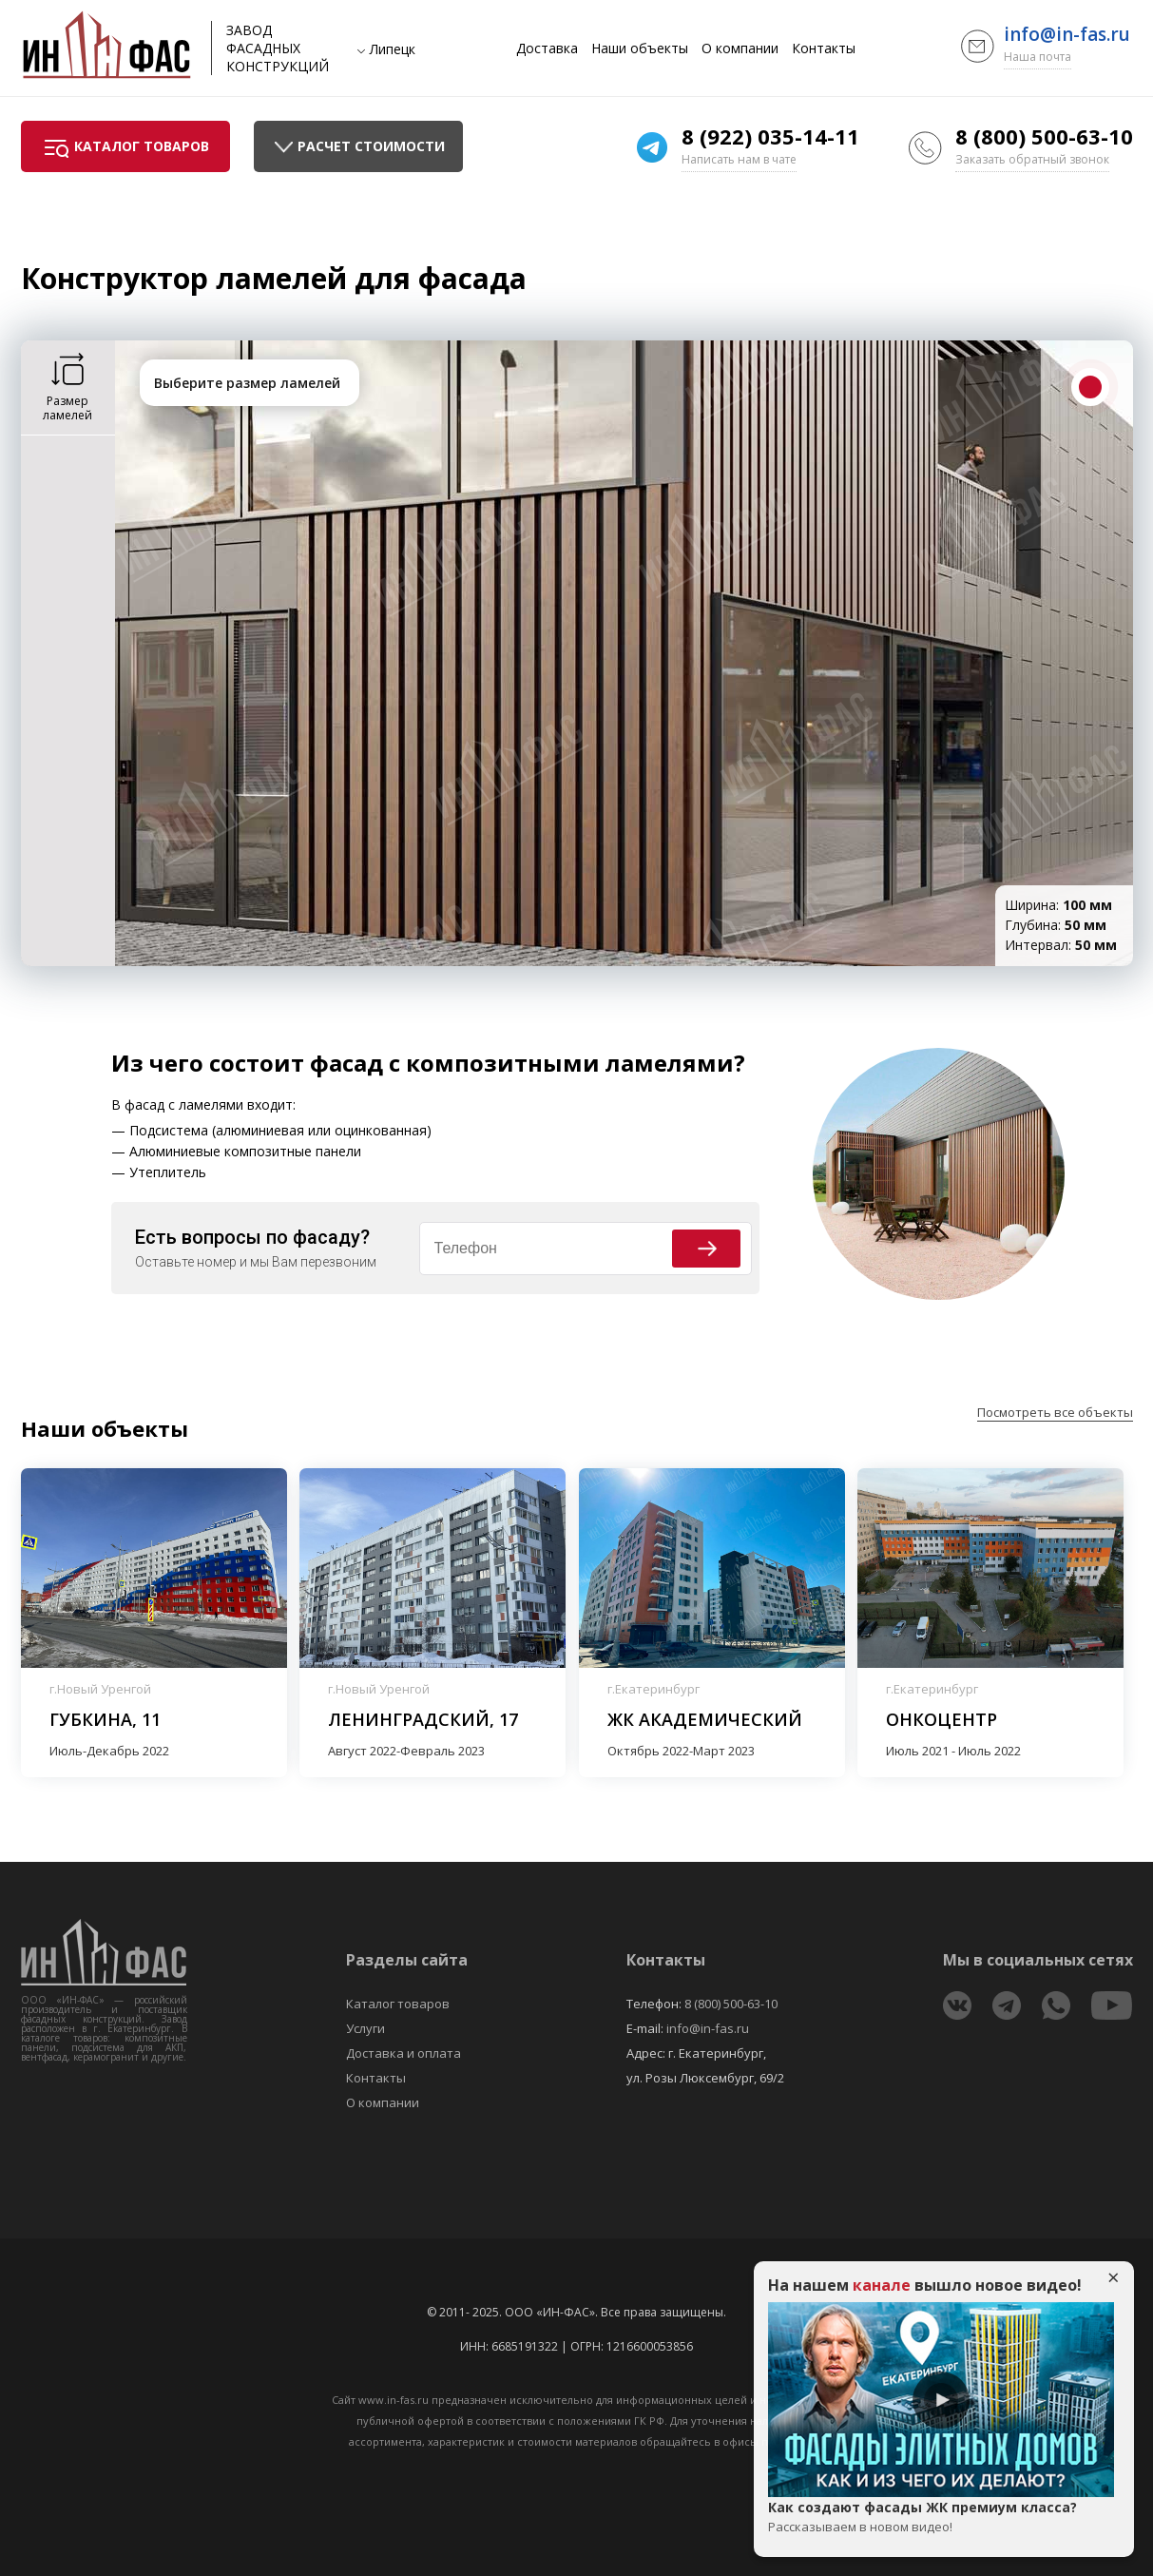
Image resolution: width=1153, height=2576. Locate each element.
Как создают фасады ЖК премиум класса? (941, 2517)
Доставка (547, 48)
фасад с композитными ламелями (522, 1062)
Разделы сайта (407, 1959)
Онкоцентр (941, 1719)
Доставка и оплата (403, 2053)
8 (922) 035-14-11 (770, 136)
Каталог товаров (398, 2003)
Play (941, 2400)
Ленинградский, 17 (423, 1719)
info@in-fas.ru (1067, 34)
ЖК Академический (704, 1719)
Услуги (365, 2028)
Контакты (823, 48)
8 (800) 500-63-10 (1044, 136)
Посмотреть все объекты (1055, 1412)
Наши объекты (639, 48)
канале (882, 2285)
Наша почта (1037, 56)
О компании (739, 48)
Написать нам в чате (739, 159)
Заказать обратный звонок (1032, 159)
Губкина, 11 (105, 1719)
